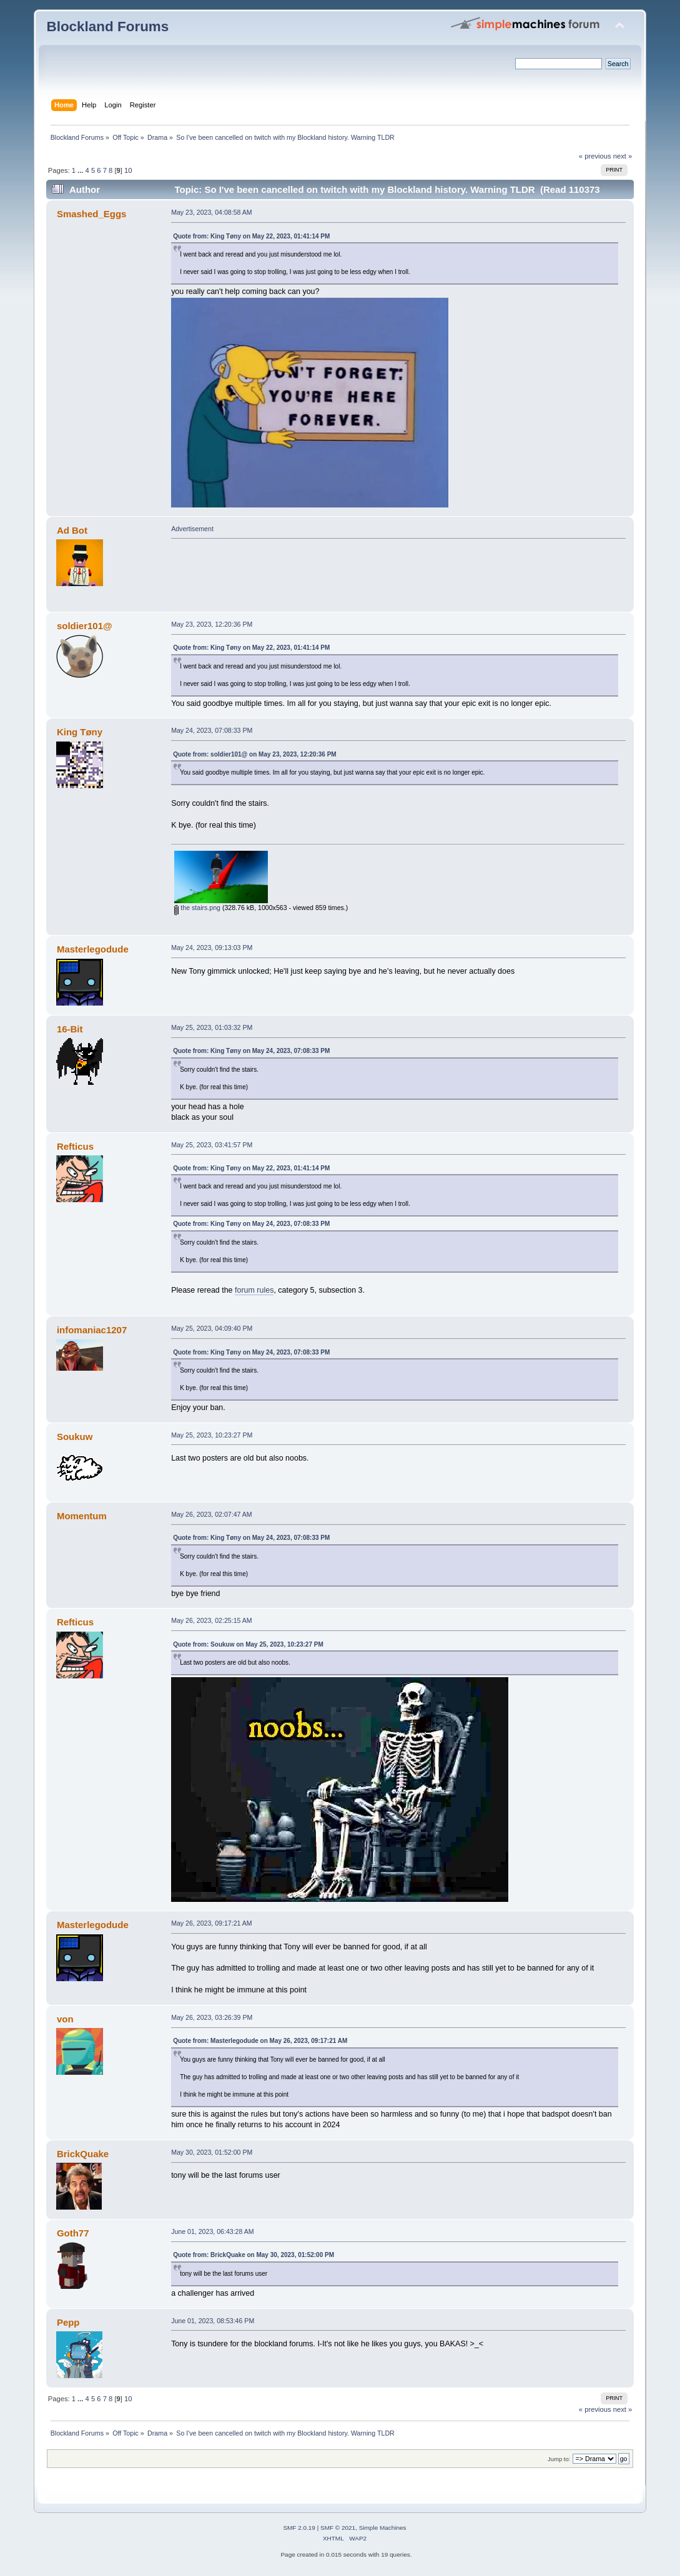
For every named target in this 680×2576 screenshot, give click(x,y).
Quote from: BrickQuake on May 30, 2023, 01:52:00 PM (253, 2254)
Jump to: (559, 2459)
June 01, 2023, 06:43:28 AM (212, 2231)
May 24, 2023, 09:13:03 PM (211, 947)
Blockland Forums (107, 26)
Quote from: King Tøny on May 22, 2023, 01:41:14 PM (251, 236)
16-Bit (70, 1029)
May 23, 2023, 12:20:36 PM (211, 624)
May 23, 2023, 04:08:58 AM (211, 212)
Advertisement (192, 528)
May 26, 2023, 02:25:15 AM (211, 1620)
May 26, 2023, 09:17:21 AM (211, 1923)
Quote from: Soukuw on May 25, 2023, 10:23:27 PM (248, 1644)
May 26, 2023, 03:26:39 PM (211, 2017)
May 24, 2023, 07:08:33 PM (211, 730)
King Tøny (79, 732)
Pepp (68, 2322)
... (81, 170)
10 (128, 170)
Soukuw (74, 1436)
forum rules (254, 1290)
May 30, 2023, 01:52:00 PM (211, 2152)
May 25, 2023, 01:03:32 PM (211, 1027)
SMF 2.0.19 (299, 2527)
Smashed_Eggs (91, 213)
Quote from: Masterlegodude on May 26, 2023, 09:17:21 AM (260, 2040)
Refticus (75, 1146)
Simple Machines (383, 2527)
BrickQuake (83, 2153)
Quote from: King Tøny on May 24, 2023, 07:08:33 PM (251, 1050)
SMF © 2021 (337, 2527)
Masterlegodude (93, 949)
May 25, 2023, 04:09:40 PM (211, 1328)
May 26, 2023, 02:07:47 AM (211, 1514)
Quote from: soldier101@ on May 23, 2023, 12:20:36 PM (255, 754)
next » (623, 156)
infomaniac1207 (92, 1330)
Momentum (82, 1516)
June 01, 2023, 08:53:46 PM (212, 2320)
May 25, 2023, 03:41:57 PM (211, 1144)
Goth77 (73, 2233)
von (65, 2019)
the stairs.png (197, 907)
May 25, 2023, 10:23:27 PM (211, 1435)
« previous (595, 156)
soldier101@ (84, 625)
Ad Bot (72, 530)
